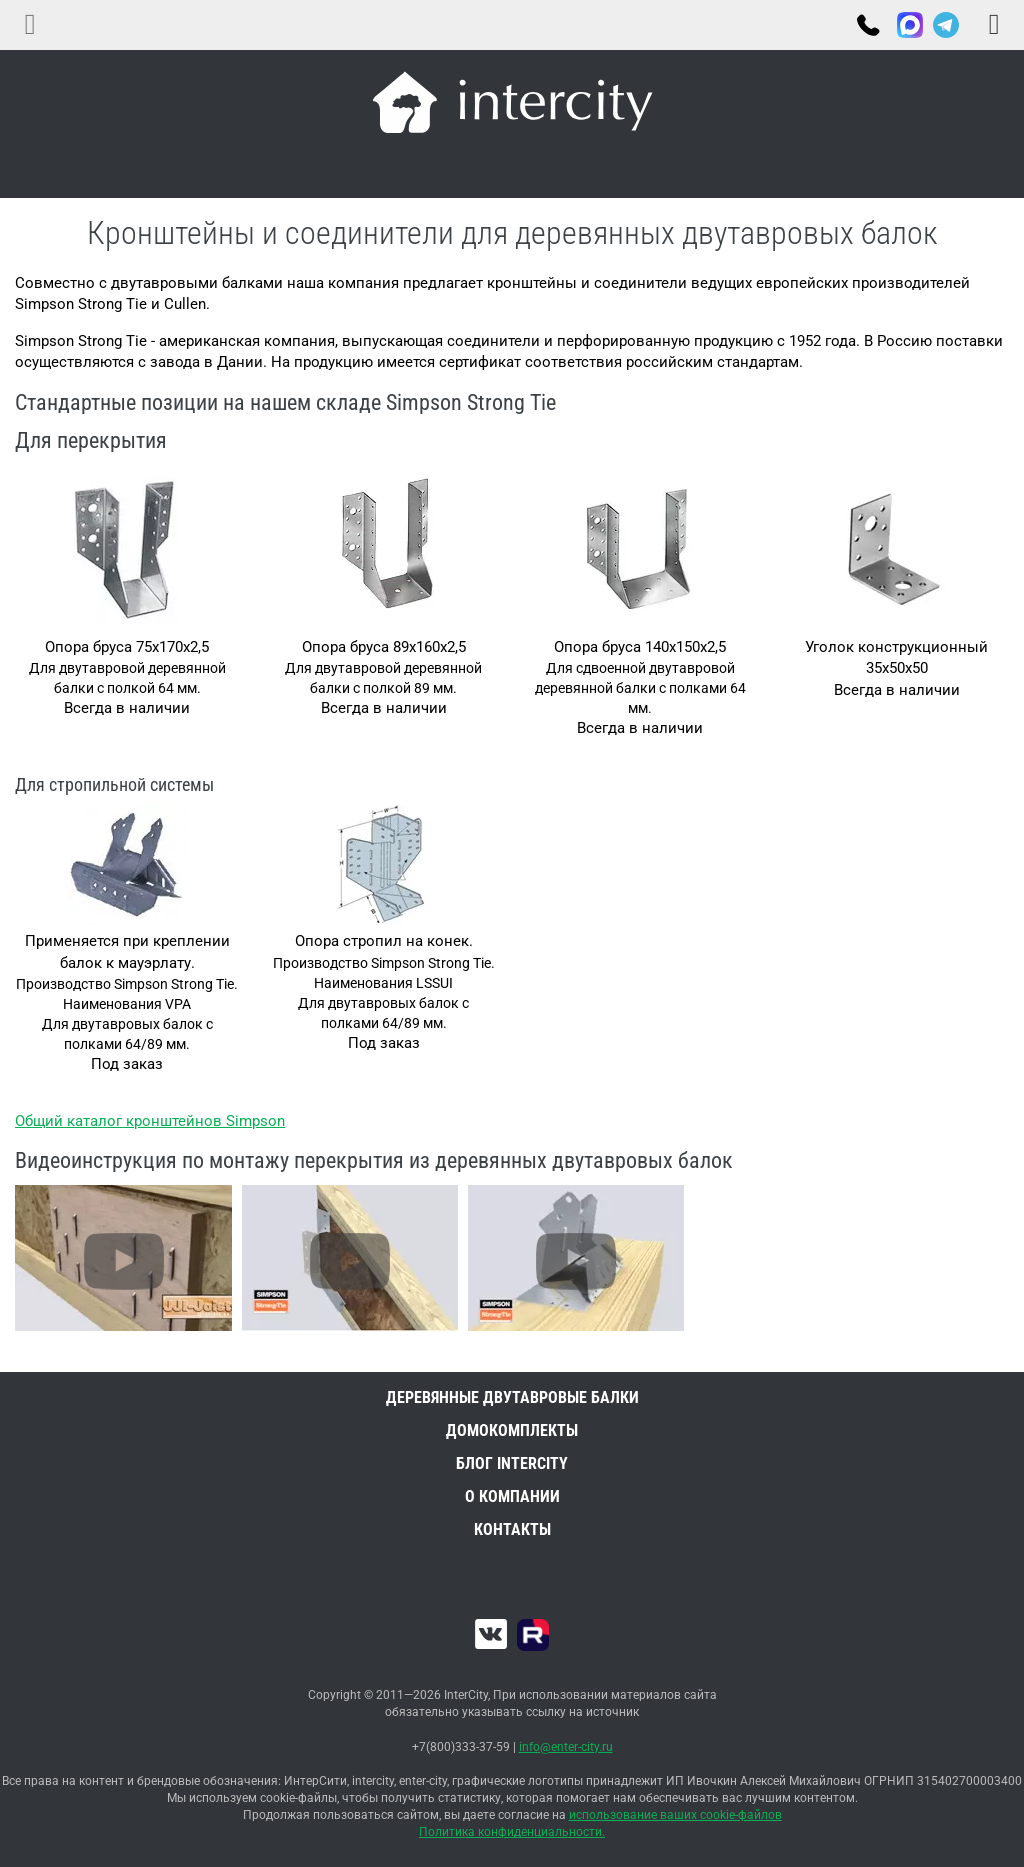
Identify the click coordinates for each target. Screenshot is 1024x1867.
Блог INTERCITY (512, 1463)
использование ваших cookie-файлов (675, 1815)
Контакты (512, 1529)
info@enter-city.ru (566, 1747)
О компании (512, 1496)
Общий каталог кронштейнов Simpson (150, 1121)
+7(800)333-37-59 (867, 27)
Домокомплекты (512, 1430)
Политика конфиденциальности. (512, 1832)
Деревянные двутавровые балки (512, 1397)
